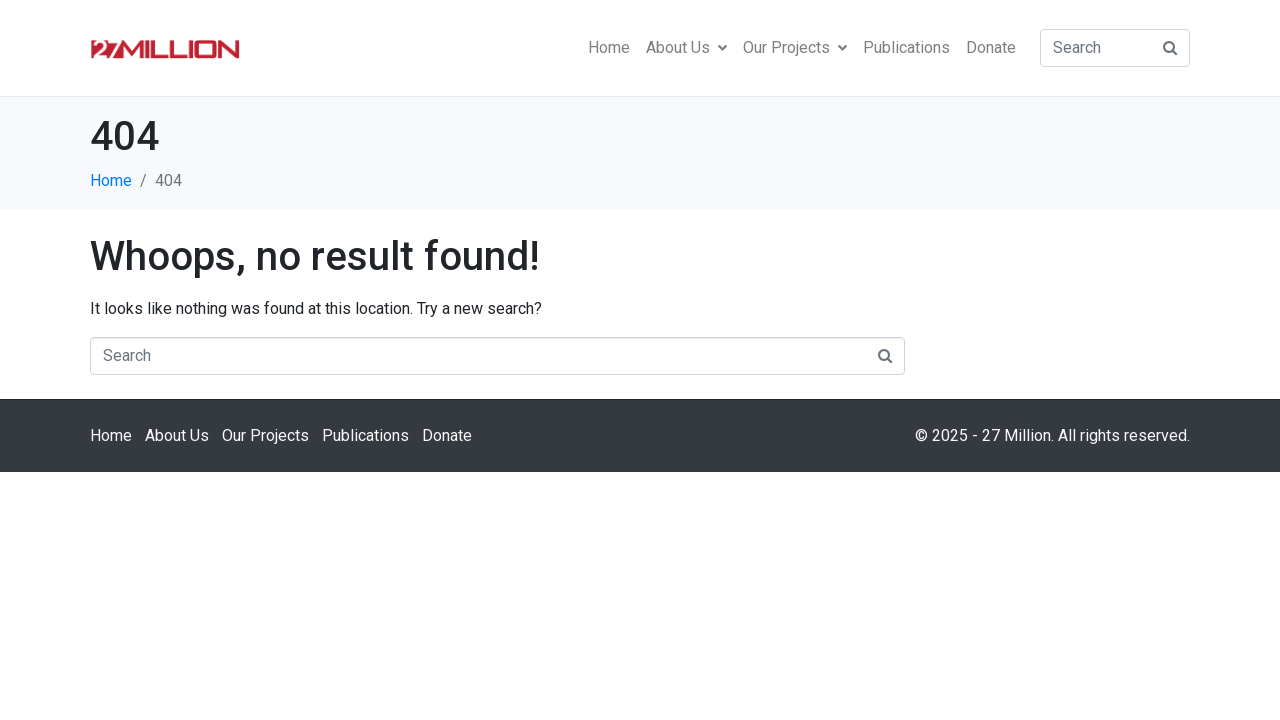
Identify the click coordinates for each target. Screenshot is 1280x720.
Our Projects (795, 47)
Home (609, 47)
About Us (686, 47)
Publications (906, 47)
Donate (991, 47)
